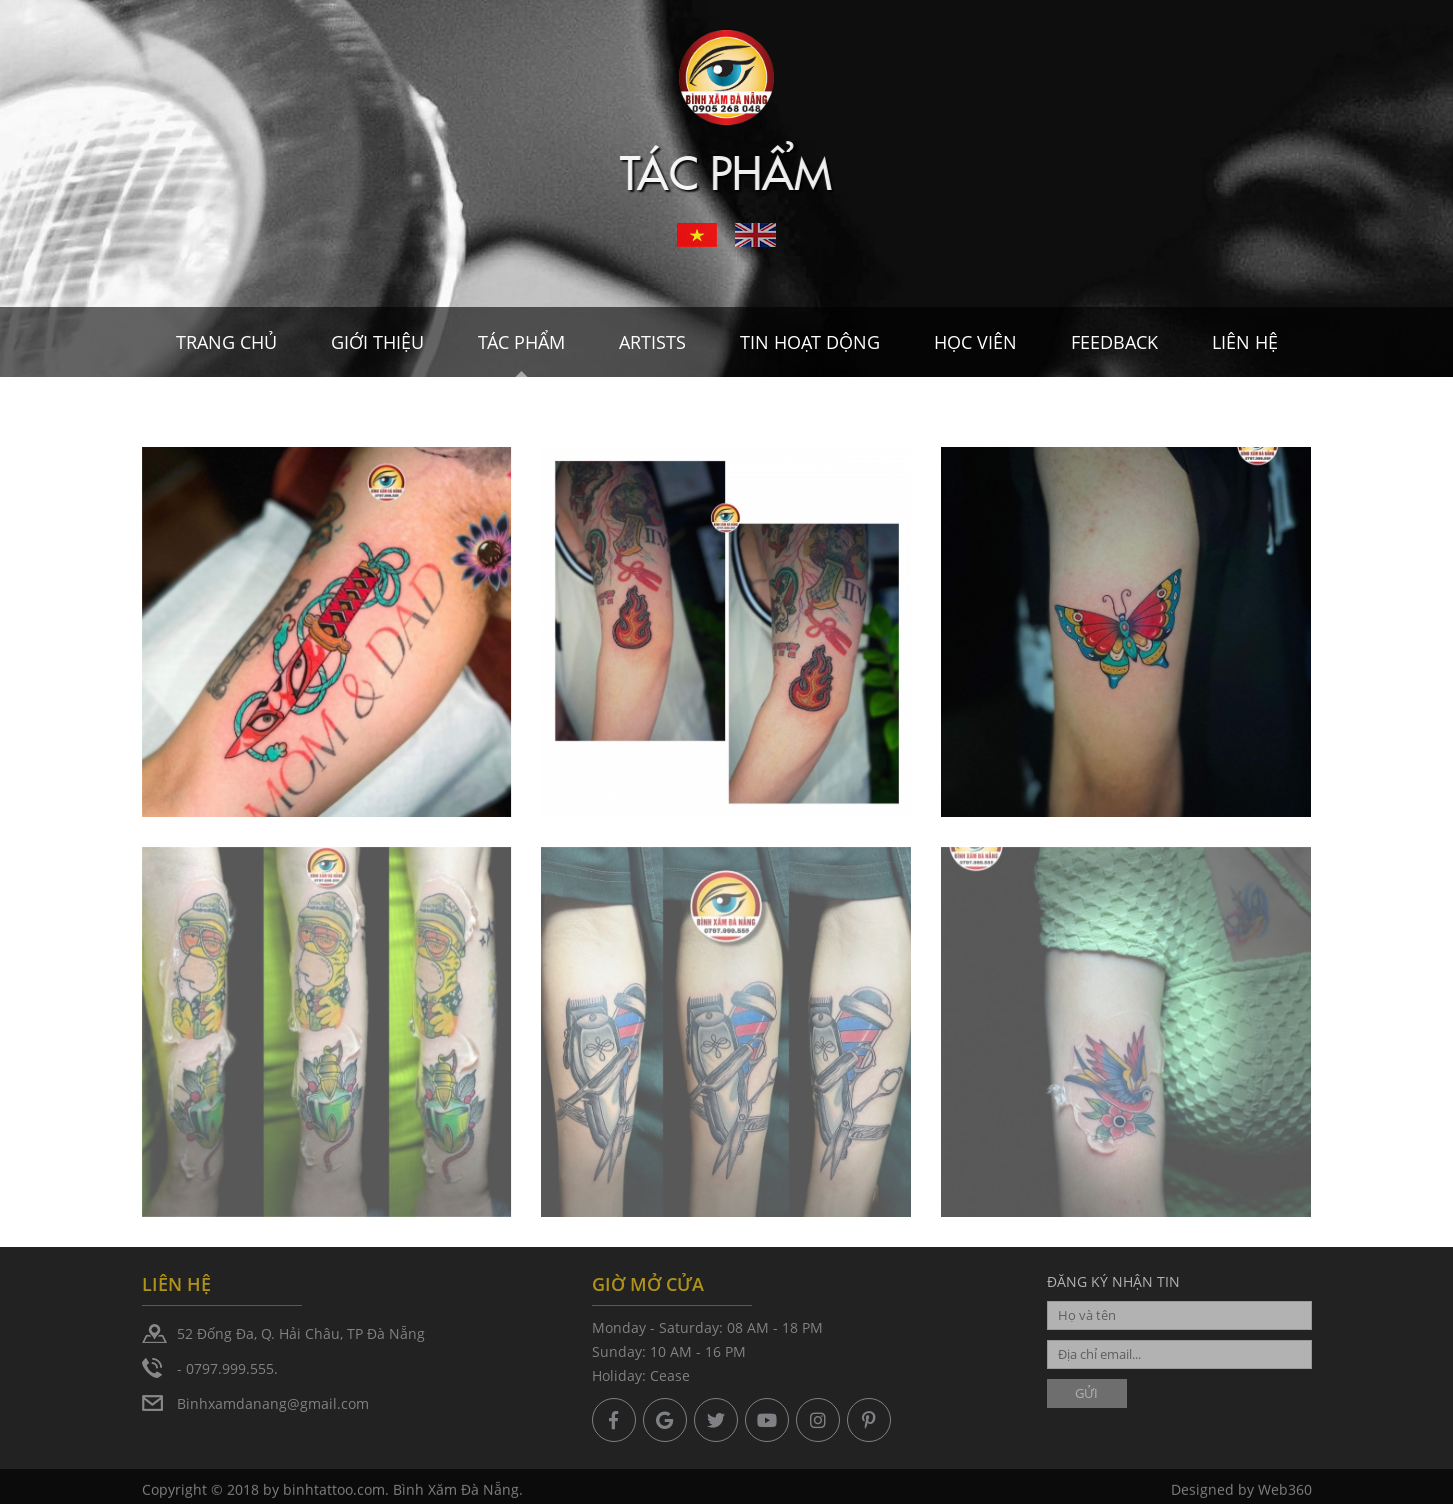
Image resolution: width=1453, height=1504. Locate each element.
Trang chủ (226, 342)
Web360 (1285, 1494)
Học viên (975, 342)
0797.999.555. (232, 1368)
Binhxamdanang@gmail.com (273, 1403)
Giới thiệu (377, 342)
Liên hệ (1245, 342)
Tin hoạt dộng (810, 342)
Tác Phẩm (521, 342)
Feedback (1114, 342)
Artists (652, 342)
